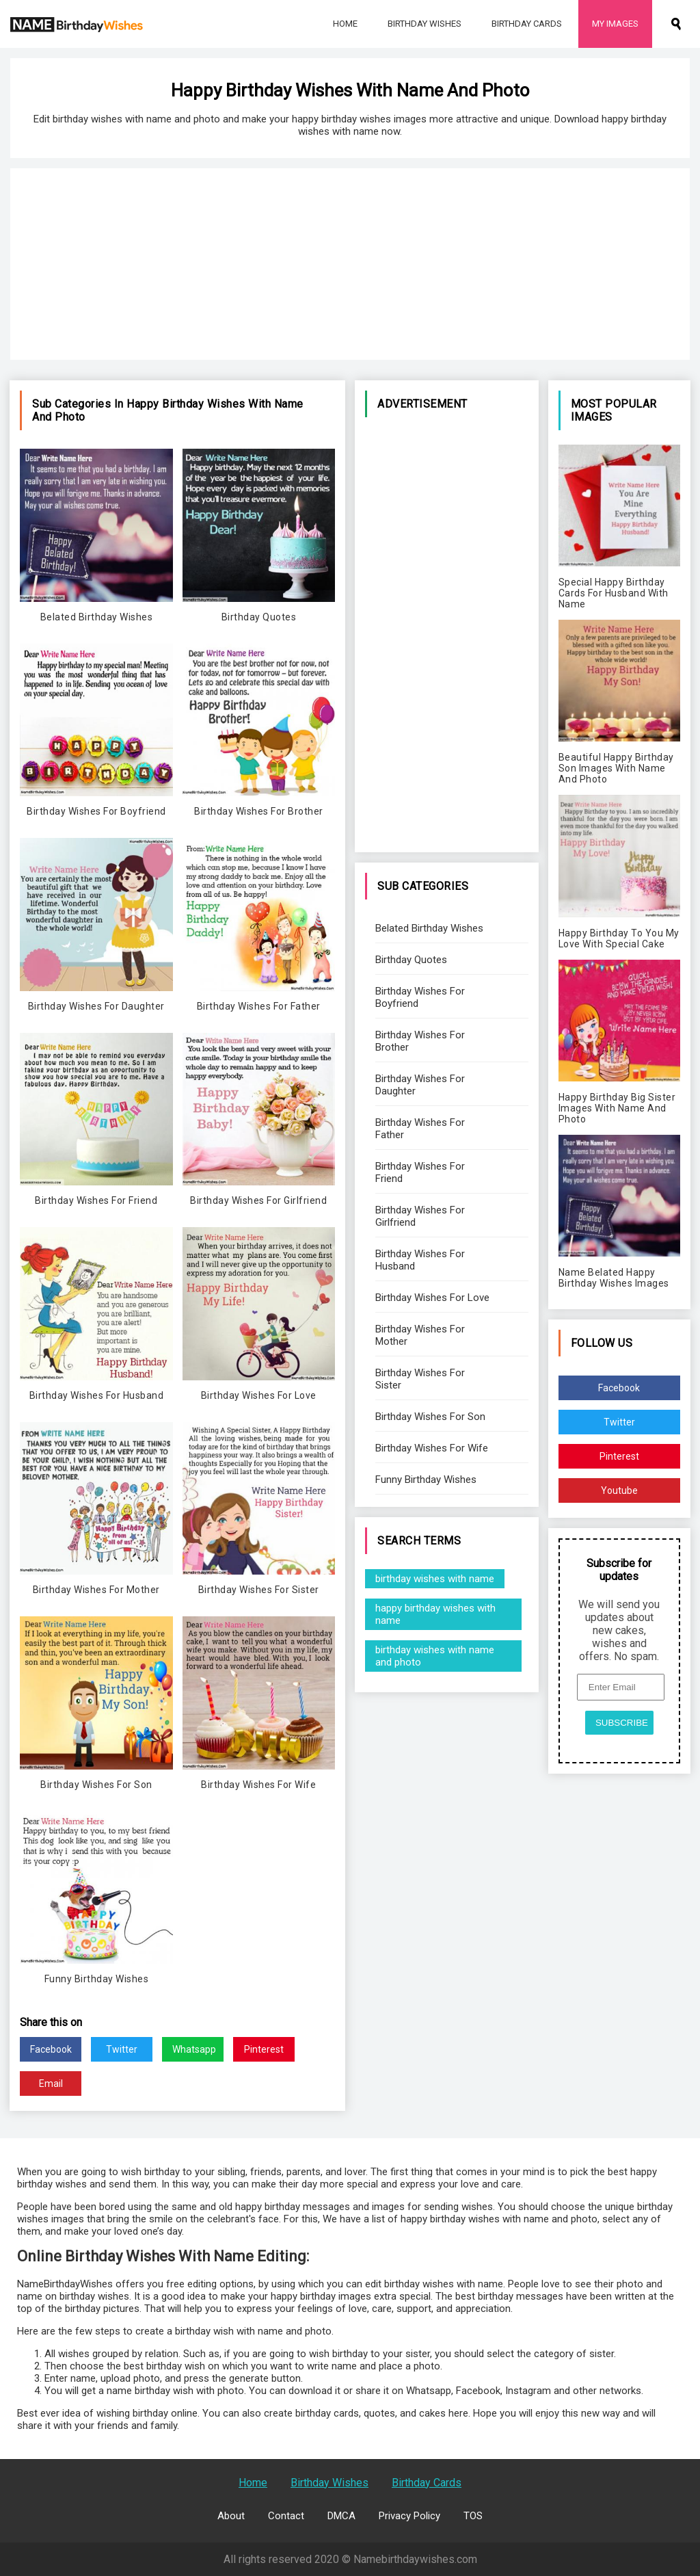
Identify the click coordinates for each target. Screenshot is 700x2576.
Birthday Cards (527, 23)
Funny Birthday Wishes (425, 1479)
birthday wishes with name (434, 1579)
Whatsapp (194, 2049)
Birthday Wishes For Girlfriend (420, 1216)
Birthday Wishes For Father (420, 1128)
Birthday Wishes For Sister (420, 1379)
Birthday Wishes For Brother (420, 1041)
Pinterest (264, 2049)
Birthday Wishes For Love (432, 1297)
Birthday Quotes (411, 960)
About (231, 2516)
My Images (615, 23)
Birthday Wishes (424, 23)
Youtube (619, 1490)
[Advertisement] (350, 264)
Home (345, 23)
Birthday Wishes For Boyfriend (420, 997)
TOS (473, 2516)
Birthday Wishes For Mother (420, 1335)
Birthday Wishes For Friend (420, 1172)
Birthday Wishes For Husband (420, 1260)
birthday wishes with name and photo (434, 1656)
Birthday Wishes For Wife (431, 1448)
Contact (286, 2516)
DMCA (341, 2516)
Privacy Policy (409, 2516)
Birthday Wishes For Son (430, 1416)
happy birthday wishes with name (435, 1614)
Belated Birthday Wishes (429, 928)
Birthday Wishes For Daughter (420, 1085)
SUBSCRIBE (621, 1723)
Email (51, 2083)
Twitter (121, 2049)
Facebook (51, 2049)
